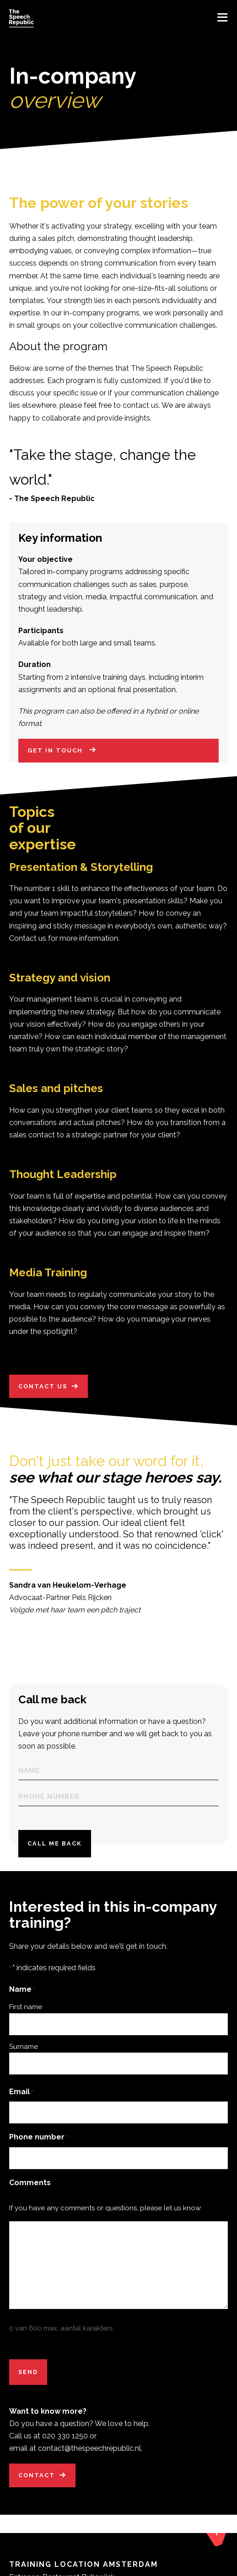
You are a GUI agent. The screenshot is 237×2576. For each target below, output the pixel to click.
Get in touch (56, 755)
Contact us (42, 1386)
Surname (23, 2051)
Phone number (38, 2142)
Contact (36, 2479)
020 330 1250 (65, 2440)
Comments (30, 2186)
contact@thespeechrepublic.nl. (90, 2452)
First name (25, 2011)
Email (21, 2097)
